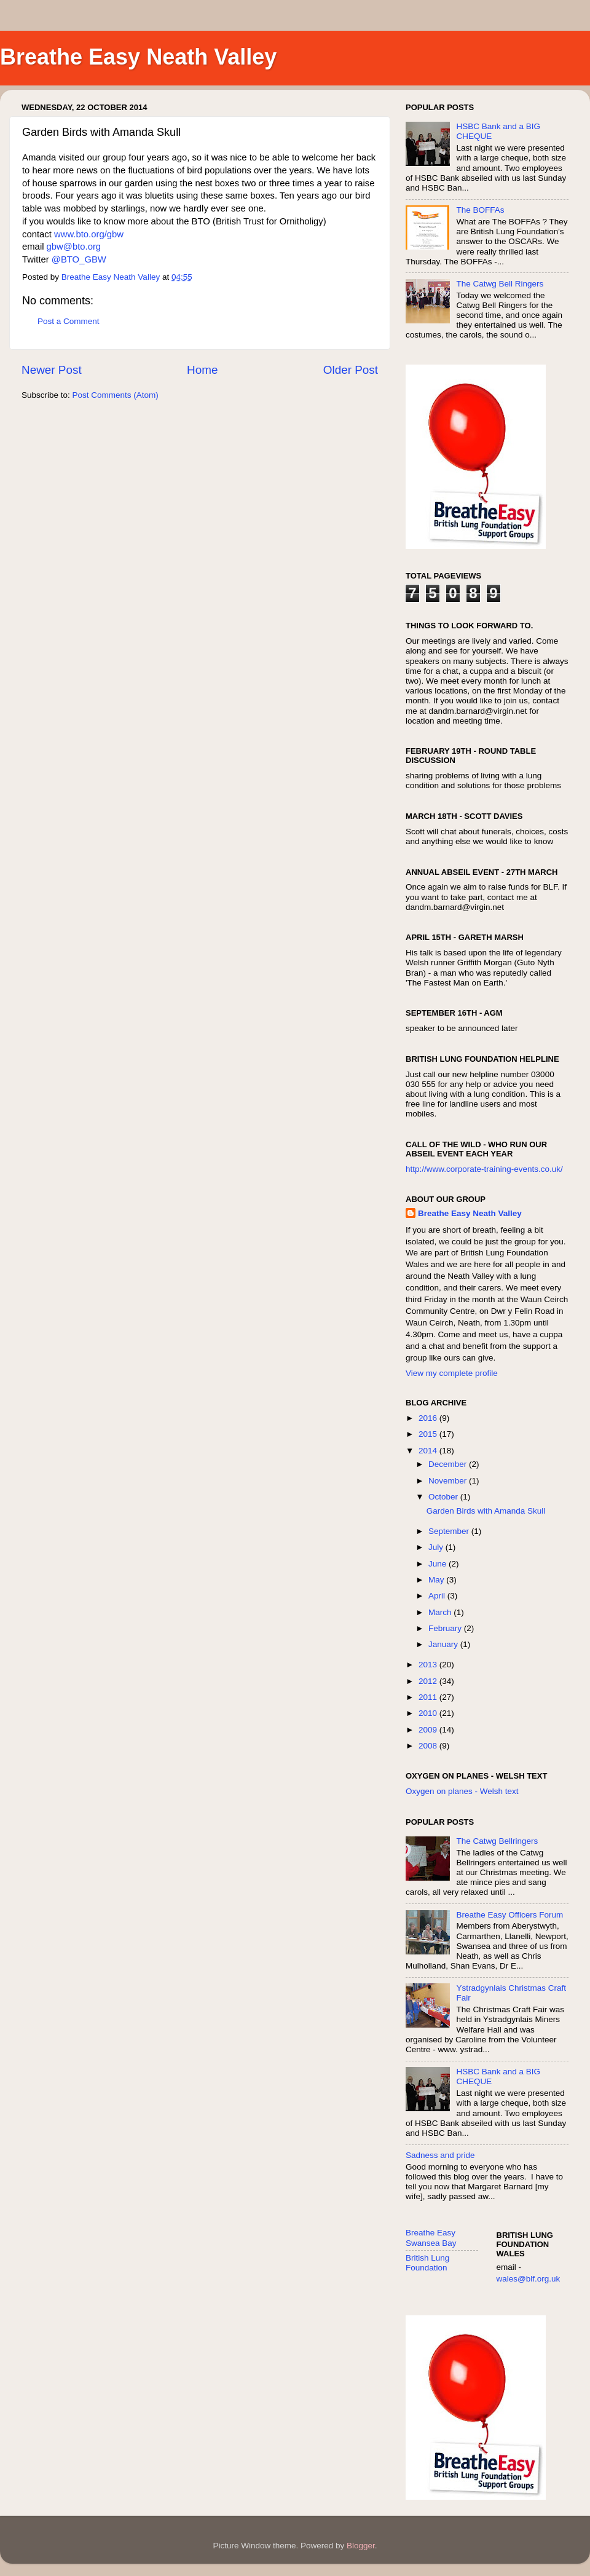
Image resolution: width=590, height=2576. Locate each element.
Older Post (350, 369)
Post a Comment (68, 321)
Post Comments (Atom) (116, 395)
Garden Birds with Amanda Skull (486, 1510)
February (446, 1628)
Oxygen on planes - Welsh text (462, 1791)
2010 (429, 1713)
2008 (429, 1745)
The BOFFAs (480, 210)
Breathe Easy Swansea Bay (431, 2237)
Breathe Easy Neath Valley (138, 56)
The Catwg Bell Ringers (499, 283)
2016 (429, 1418)
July (437, 1547)
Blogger (361, 2545)
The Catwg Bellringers (497, 1841)
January (444, 1644)
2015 (429, 1434)
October (444, 1496)
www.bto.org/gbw (89, 234)
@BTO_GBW (79, 259)
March (441, 1612)
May (437, 1579)
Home (202, 369)
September (449, 1531)
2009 (429, 1729)
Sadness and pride (440, 2155)
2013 (429, 1664)
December (448, 1464)
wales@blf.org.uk (528, 2278)
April (437, 1595)
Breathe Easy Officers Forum (509, 1914)
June (438, 1563)
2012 (429, 1681)
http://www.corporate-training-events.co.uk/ (484, 1169)
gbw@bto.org (74, 246)
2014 (429, 1450)
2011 (429, 1697)
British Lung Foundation (427, 2262)
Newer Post (52, 369)
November (448, 1480)
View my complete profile (452, 1373)
